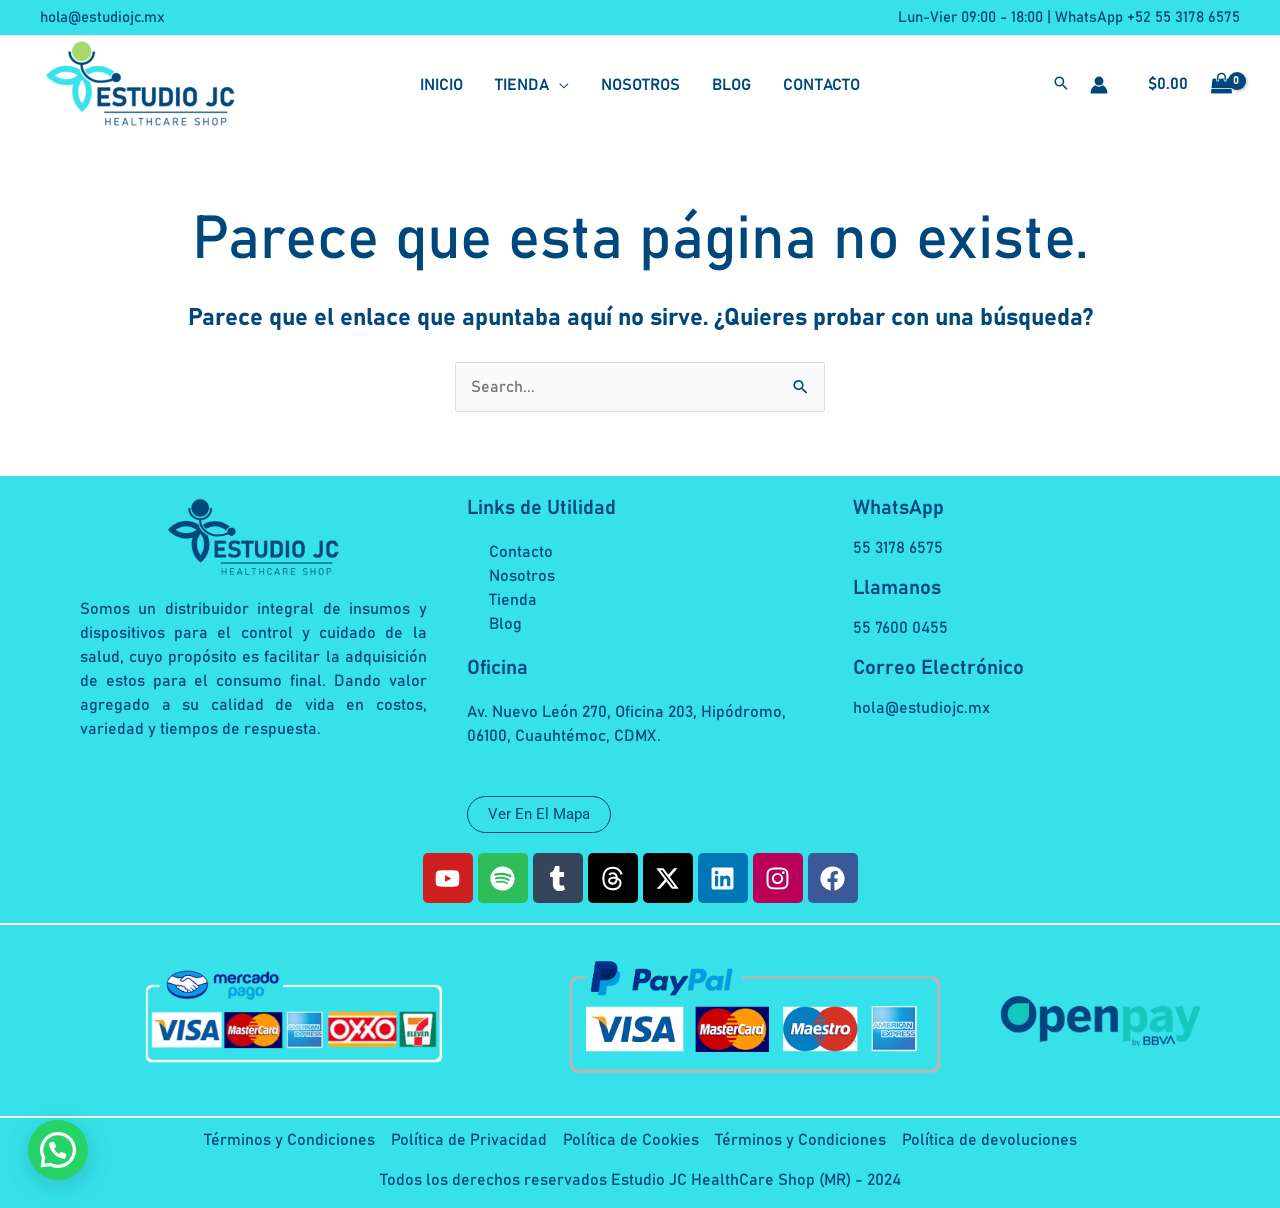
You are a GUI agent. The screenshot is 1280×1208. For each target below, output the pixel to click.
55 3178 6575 (898, 548)
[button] (1061, 86)
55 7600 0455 (900, 628)
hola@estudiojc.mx (102, 17)
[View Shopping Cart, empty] (1184, 85)
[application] (559, 85)
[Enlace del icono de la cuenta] (1099, 85)
